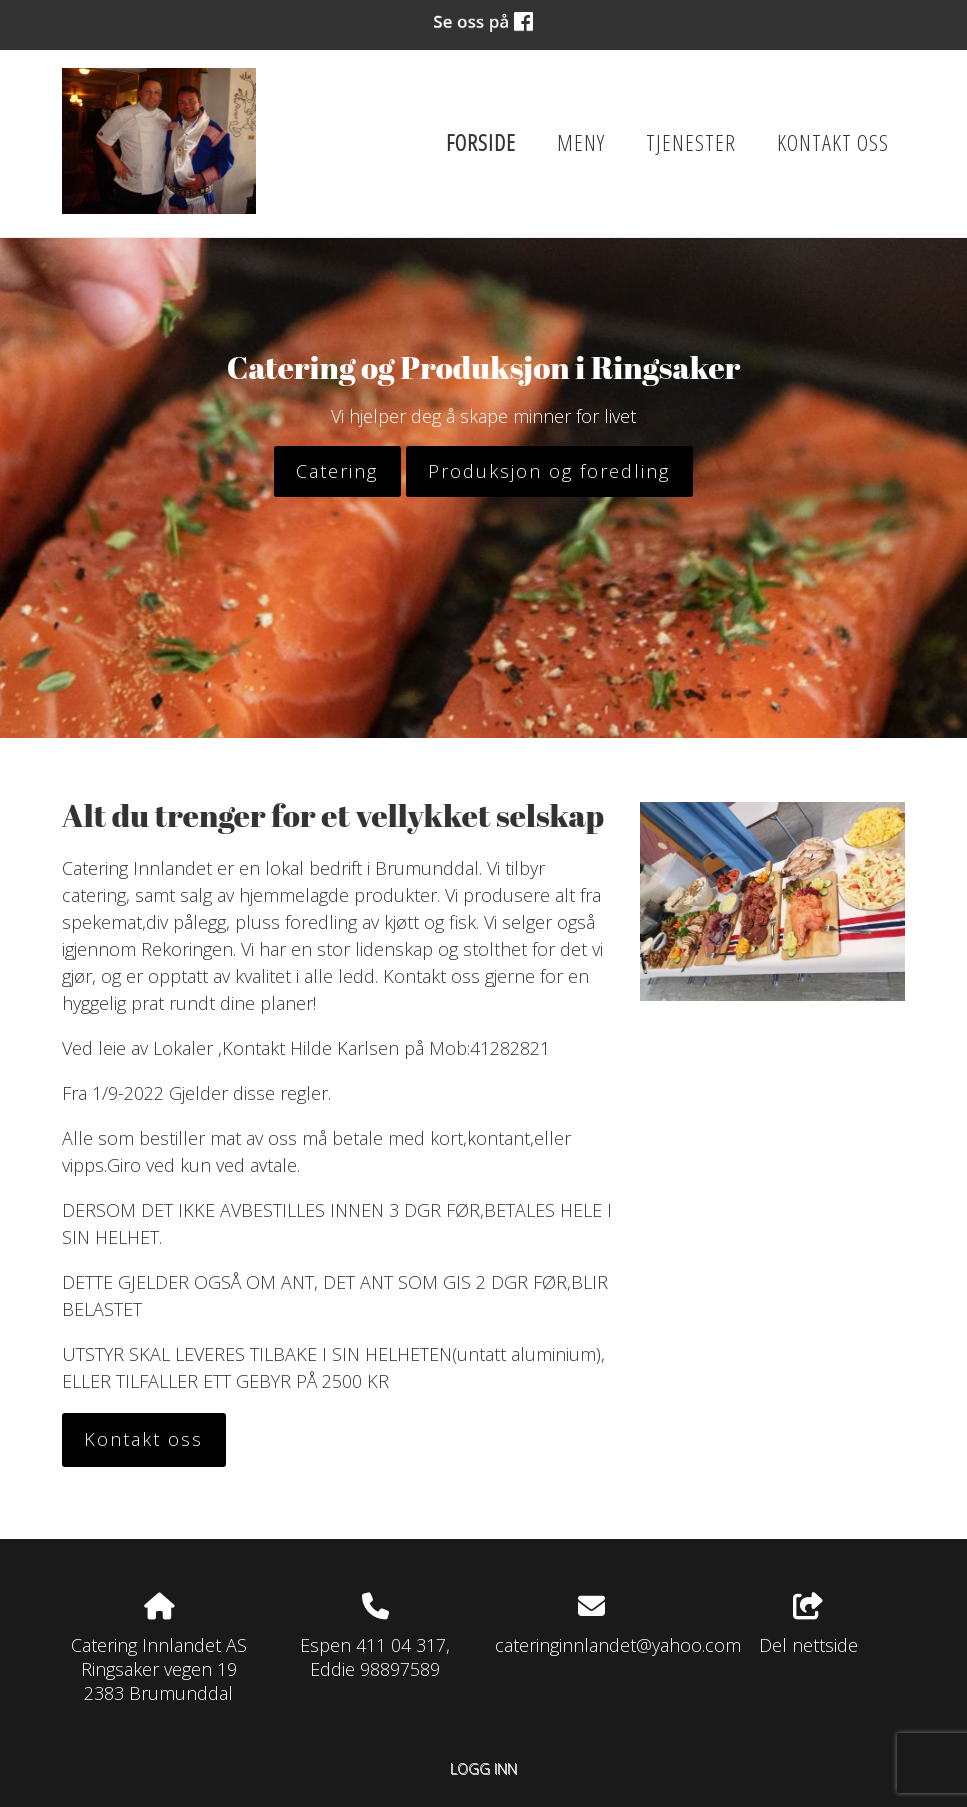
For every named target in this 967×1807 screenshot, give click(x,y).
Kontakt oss (833, 142)
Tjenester (691, 142)
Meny (581, 142)
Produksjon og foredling (549, 471)
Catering (337, 471)
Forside (481, 142)
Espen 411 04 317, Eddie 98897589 (375, 1657)
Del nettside (808, 1625)
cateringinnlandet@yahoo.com (618, 1645)
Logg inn (483, 1768)
